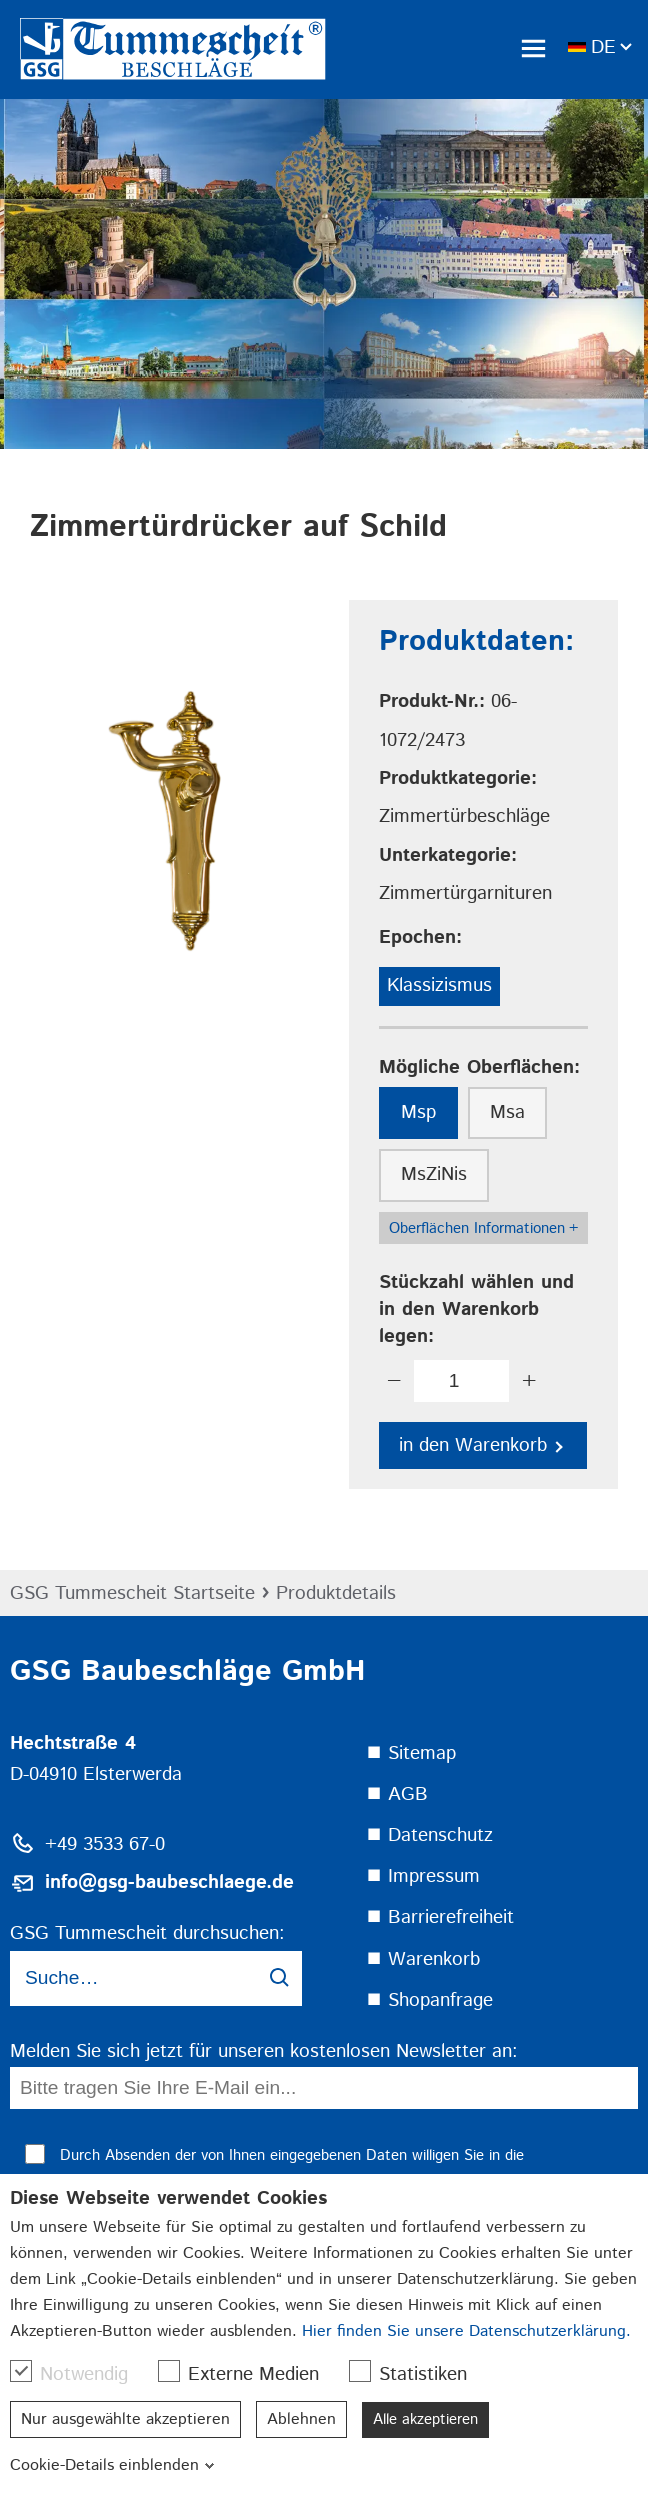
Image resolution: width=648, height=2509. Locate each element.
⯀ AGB (397, 1794)
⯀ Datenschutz (429, 1835)
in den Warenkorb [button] (481, 1445)
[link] (204, 48)
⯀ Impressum (423, 1876)
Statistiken (418, 2374)
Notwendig (79, 2374)
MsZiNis (434, 1174)
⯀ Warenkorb (423, 1959)
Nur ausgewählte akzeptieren (125, 2419)
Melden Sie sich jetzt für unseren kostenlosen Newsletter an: (264, 2051)
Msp (418, 1112)
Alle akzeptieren (431, 2419)
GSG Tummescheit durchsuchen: (147, 1933)
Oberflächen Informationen (483, 1229)
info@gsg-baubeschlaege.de (169, 1882)
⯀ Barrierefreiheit (440, 1917)
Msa (507, 1112)
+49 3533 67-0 (105, 1844)
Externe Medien (248, 2374)
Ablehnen (301, 2419)
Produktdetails (336, 1593)
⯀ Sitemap (411, 1753)
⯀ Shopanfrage (429, 2000)
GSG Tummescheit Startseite (132, 1593)
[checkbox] (21, 2371)
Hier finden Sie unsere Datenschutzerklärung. (466, 2331)
